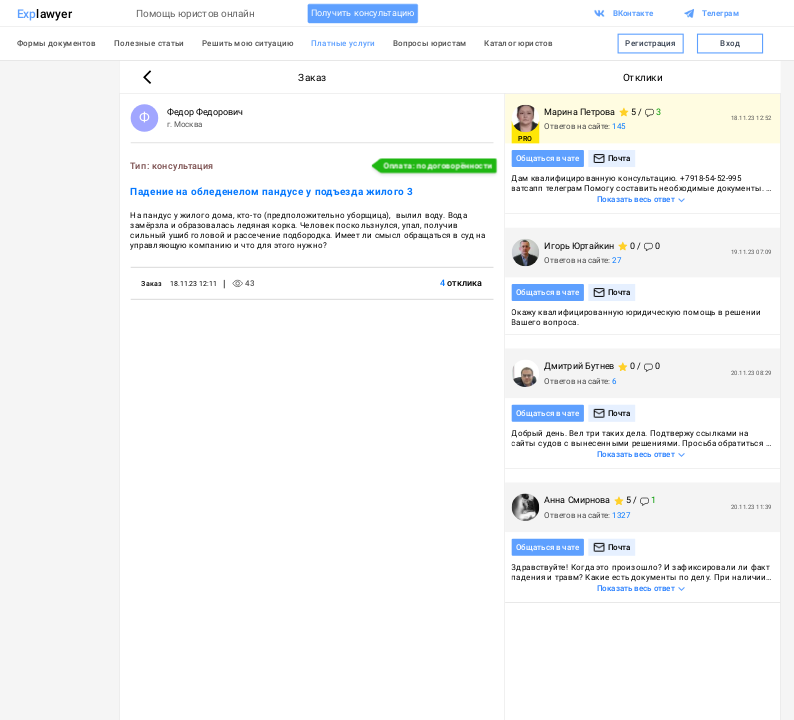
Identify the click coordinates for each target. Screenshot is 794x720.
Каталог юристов (518, 43)
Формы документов (57, 43)
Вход (730, 44)
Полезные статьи (149, 43)
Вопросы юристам (430, 43)
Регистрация (651, 44)
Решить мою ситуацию (248, 43)
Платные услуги (343, 43)
